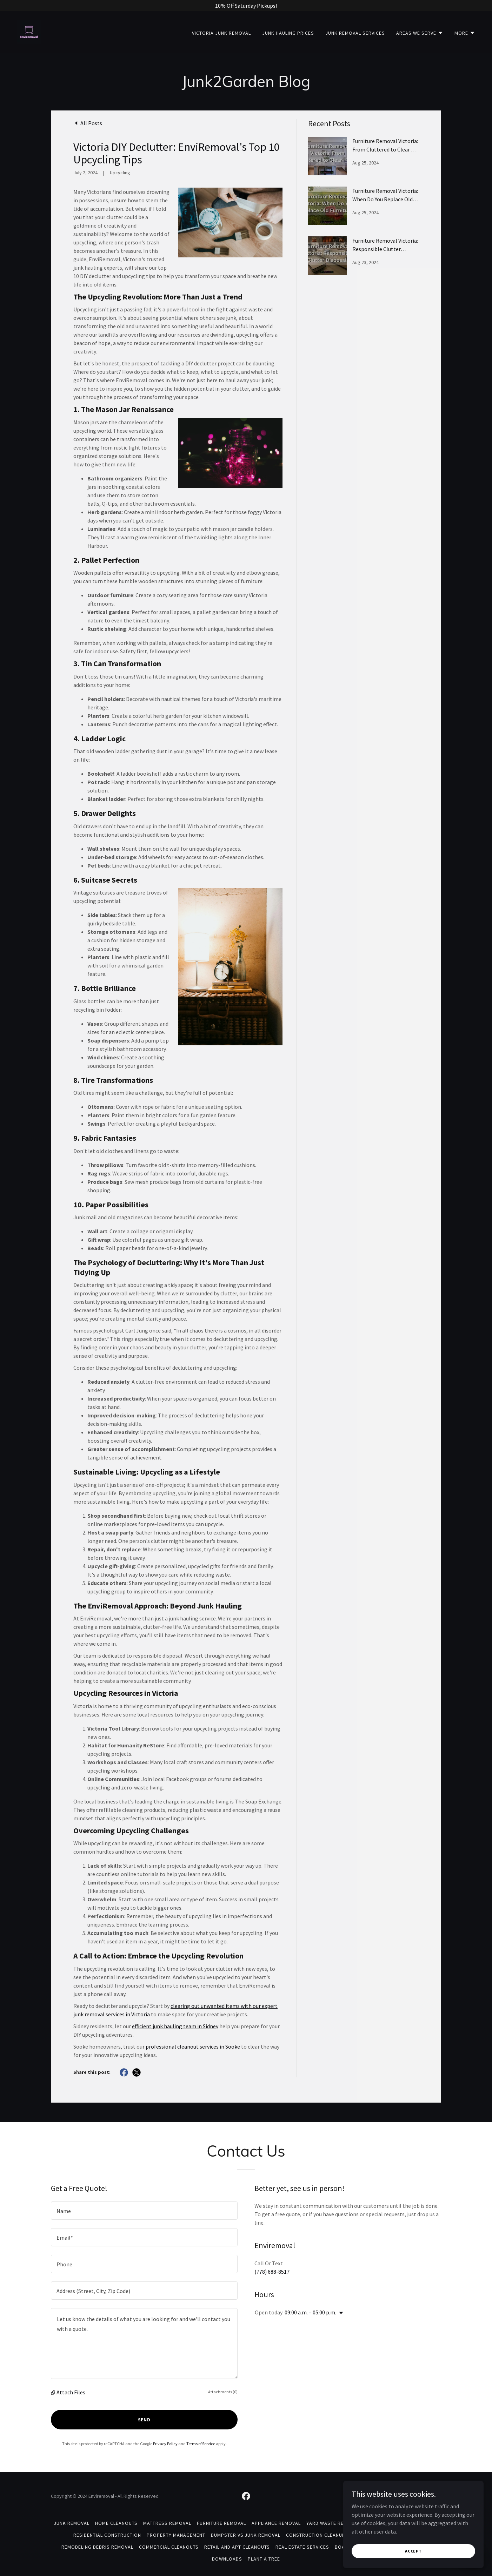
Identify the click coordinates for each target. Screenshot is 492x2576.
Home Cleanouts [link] (116, 2523)
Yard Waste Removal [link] (333, 2523)
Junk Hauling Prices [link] (288, 32)
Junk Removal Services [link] (355, 32)
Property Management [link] (176, 2535)
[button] (419, 32)
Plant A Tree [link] (264, 2559)
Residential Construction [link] (107, 2535)
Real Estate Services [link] (302, 2547)
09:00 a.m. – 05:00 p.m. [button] (310, 2312)
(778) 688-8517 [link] (272, 2271)
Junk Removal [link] (71, 2523)
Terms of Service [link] (200, 2443)
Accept (413, 2551)
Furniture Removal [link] (221, 2523)
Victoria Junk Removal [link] (221, 32)
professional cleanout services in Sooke (193, 2046)
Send (144, 2419)
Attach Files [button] (70, 2392)
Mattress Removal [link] (167, 2523)
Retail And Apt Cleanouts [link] (237, 2547)
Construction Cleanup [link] (315, 2535)
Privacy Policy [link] (165, 2443)
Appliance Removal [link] (276, 2523)
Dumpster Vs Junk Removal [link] (246, 2535)
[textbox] (144, 2210)
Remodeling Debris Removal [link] (97, 2547)
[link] (29, 31)
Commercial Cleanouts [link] (169, 2547)
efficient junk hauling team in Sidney (175, 2026)
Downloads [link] (227, 2559)
